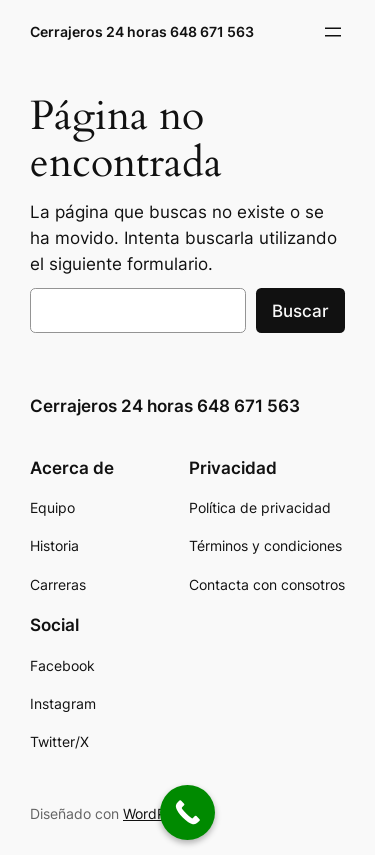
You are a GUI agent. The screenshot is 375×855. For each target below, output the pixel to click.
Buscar (300, 311)
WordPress (158, 813)
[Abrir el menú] (333, 32)
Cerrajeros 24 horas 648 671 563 (142, 31)
